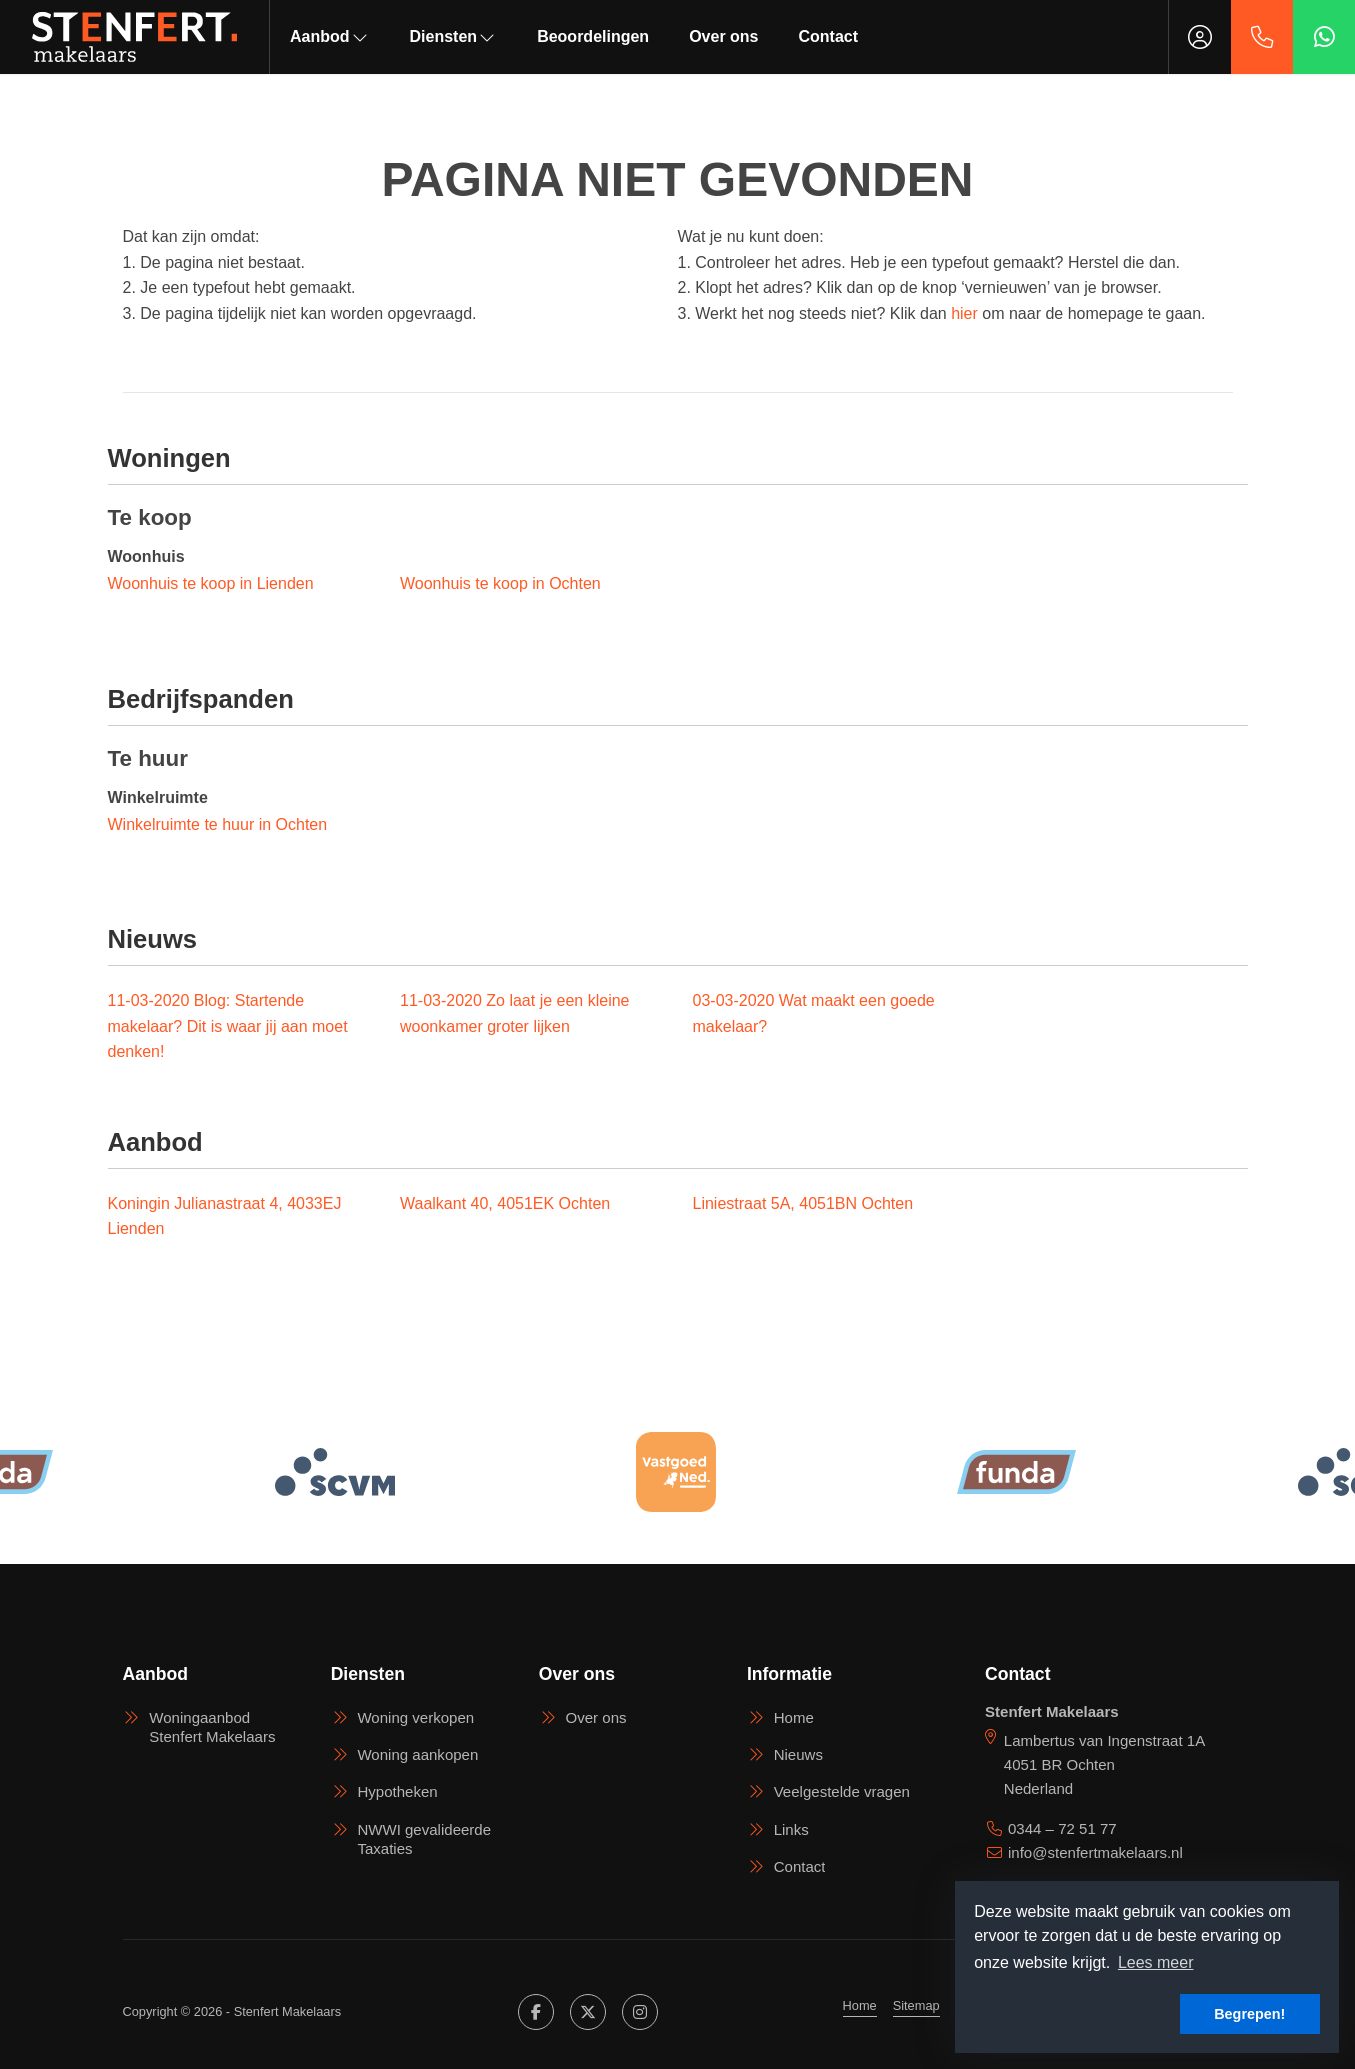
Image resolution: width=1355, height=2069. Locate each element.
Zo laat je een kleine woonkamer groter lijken (515, 1013)
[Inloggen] (1200, 37)
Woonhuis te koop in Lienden (211, 583)
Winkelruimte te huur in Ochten (218, 824)
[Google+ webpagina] (640, 2012)
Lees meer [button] (1156, 1962)
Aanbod (330, 36)
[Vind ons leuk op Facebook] (536, 2012)
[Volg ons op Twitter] (588, 2012)
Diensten (454, 36)
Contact (829, 36)
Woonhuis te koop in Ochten (500, 583)
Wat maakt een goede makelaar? (814, 1013)
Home (860, 2005)
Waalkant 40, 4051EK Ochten (505, 1203)
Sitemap (916, 2005)
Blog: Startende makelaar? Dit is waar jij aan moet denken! (228, 1026)
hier (964, 313)
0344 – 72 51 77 (1062, 1828)
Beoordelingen (593, 36)
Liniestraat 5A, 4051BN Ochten (803, 1203)
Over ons (723, 36)
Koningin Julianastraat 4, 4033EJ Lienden (225, 1216)
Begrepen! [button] (1249, 2014)
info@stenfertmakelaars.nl (1095, 1852)
